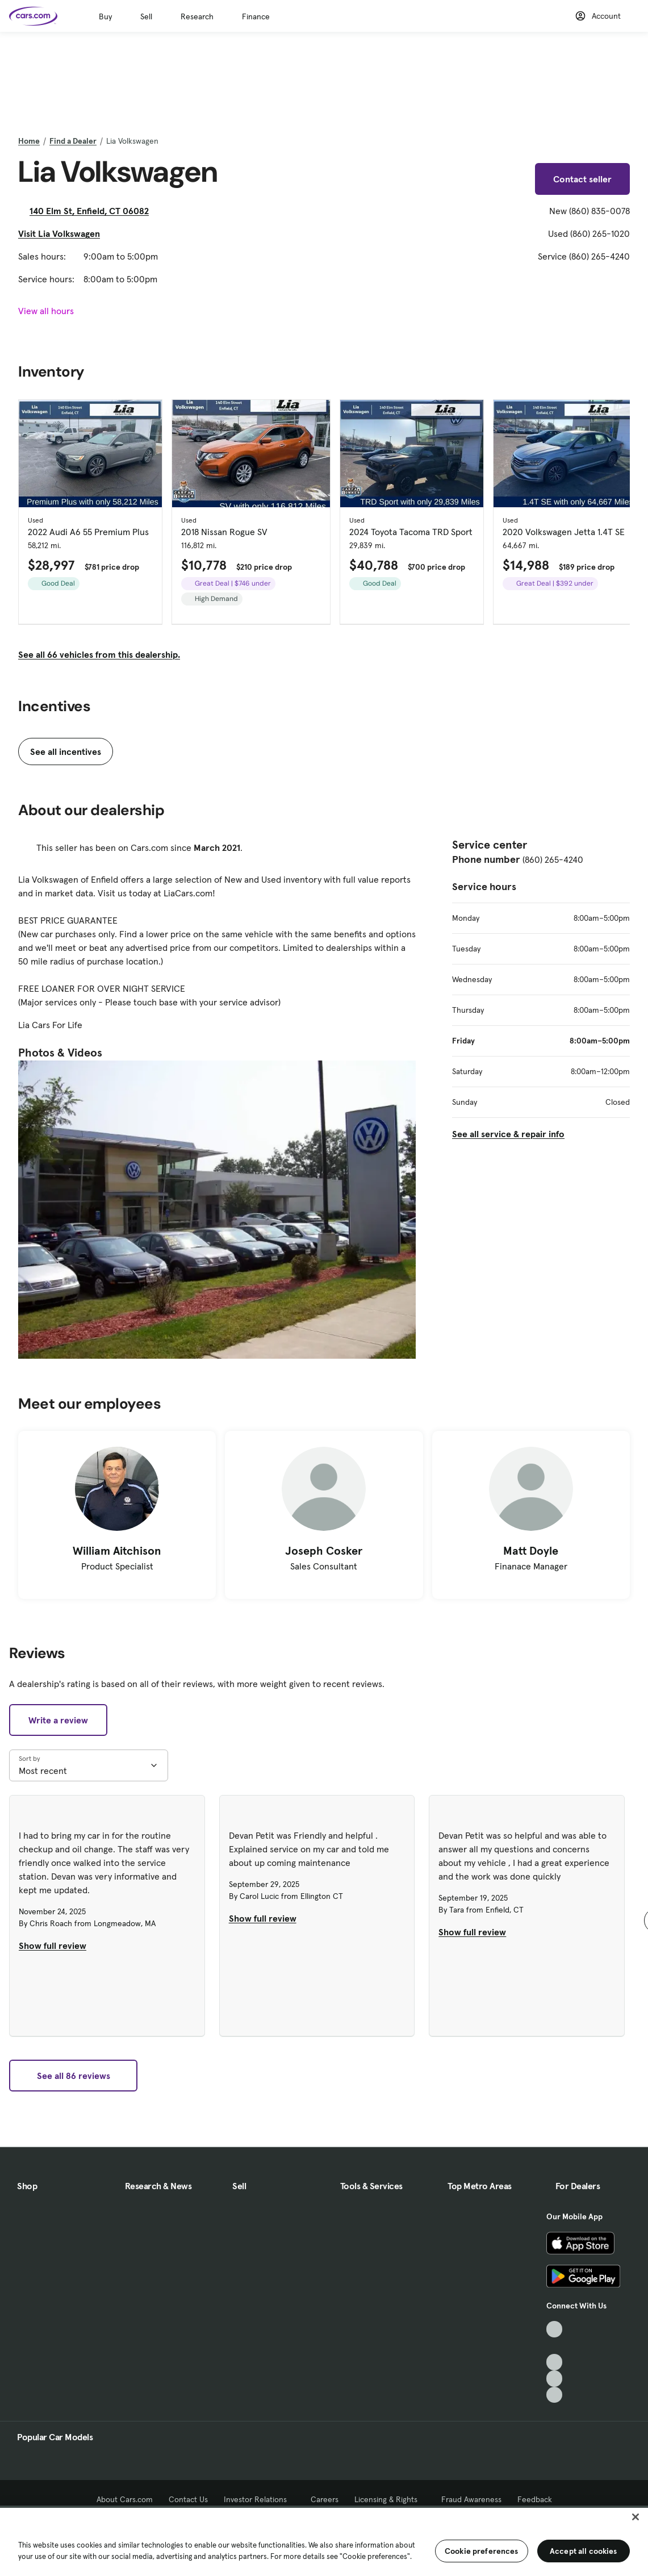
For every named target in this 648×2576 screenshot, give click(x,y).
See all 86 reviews (73, 2075)
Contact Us (188, 2499)
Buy (105, 16)
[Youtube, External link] (554, 2362)
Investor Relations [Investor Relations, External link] (259, 2499)
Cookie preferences (482, 2551)
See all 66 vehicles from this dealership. (99, 654)
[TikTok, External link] (554, 2329)
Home (29, 141)
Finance (256, 16)
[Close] (635, 2516)
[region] (324, 2541)
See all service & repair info (508, 1133)
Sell (146, 16)
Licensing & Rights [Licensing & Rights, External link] (389, 2499)
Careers (324, 2499)
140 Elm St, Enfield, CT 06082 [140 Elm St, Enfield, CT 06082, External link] (94, 210)
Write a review (58, 1720)
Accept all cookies (583, 2551)
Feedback (534, 2499)
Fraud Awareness (471, 2499)
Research (197, 16)
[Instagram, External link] (554, 2378)
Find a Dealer (73, 141)
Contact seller (582, 179)
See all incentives (65, 751)
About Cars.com (125, 2499)
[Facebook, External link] (554, 2345)
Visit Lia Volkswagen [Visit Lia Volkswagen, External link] (63, 233)
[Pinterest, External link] (554, 2395)
